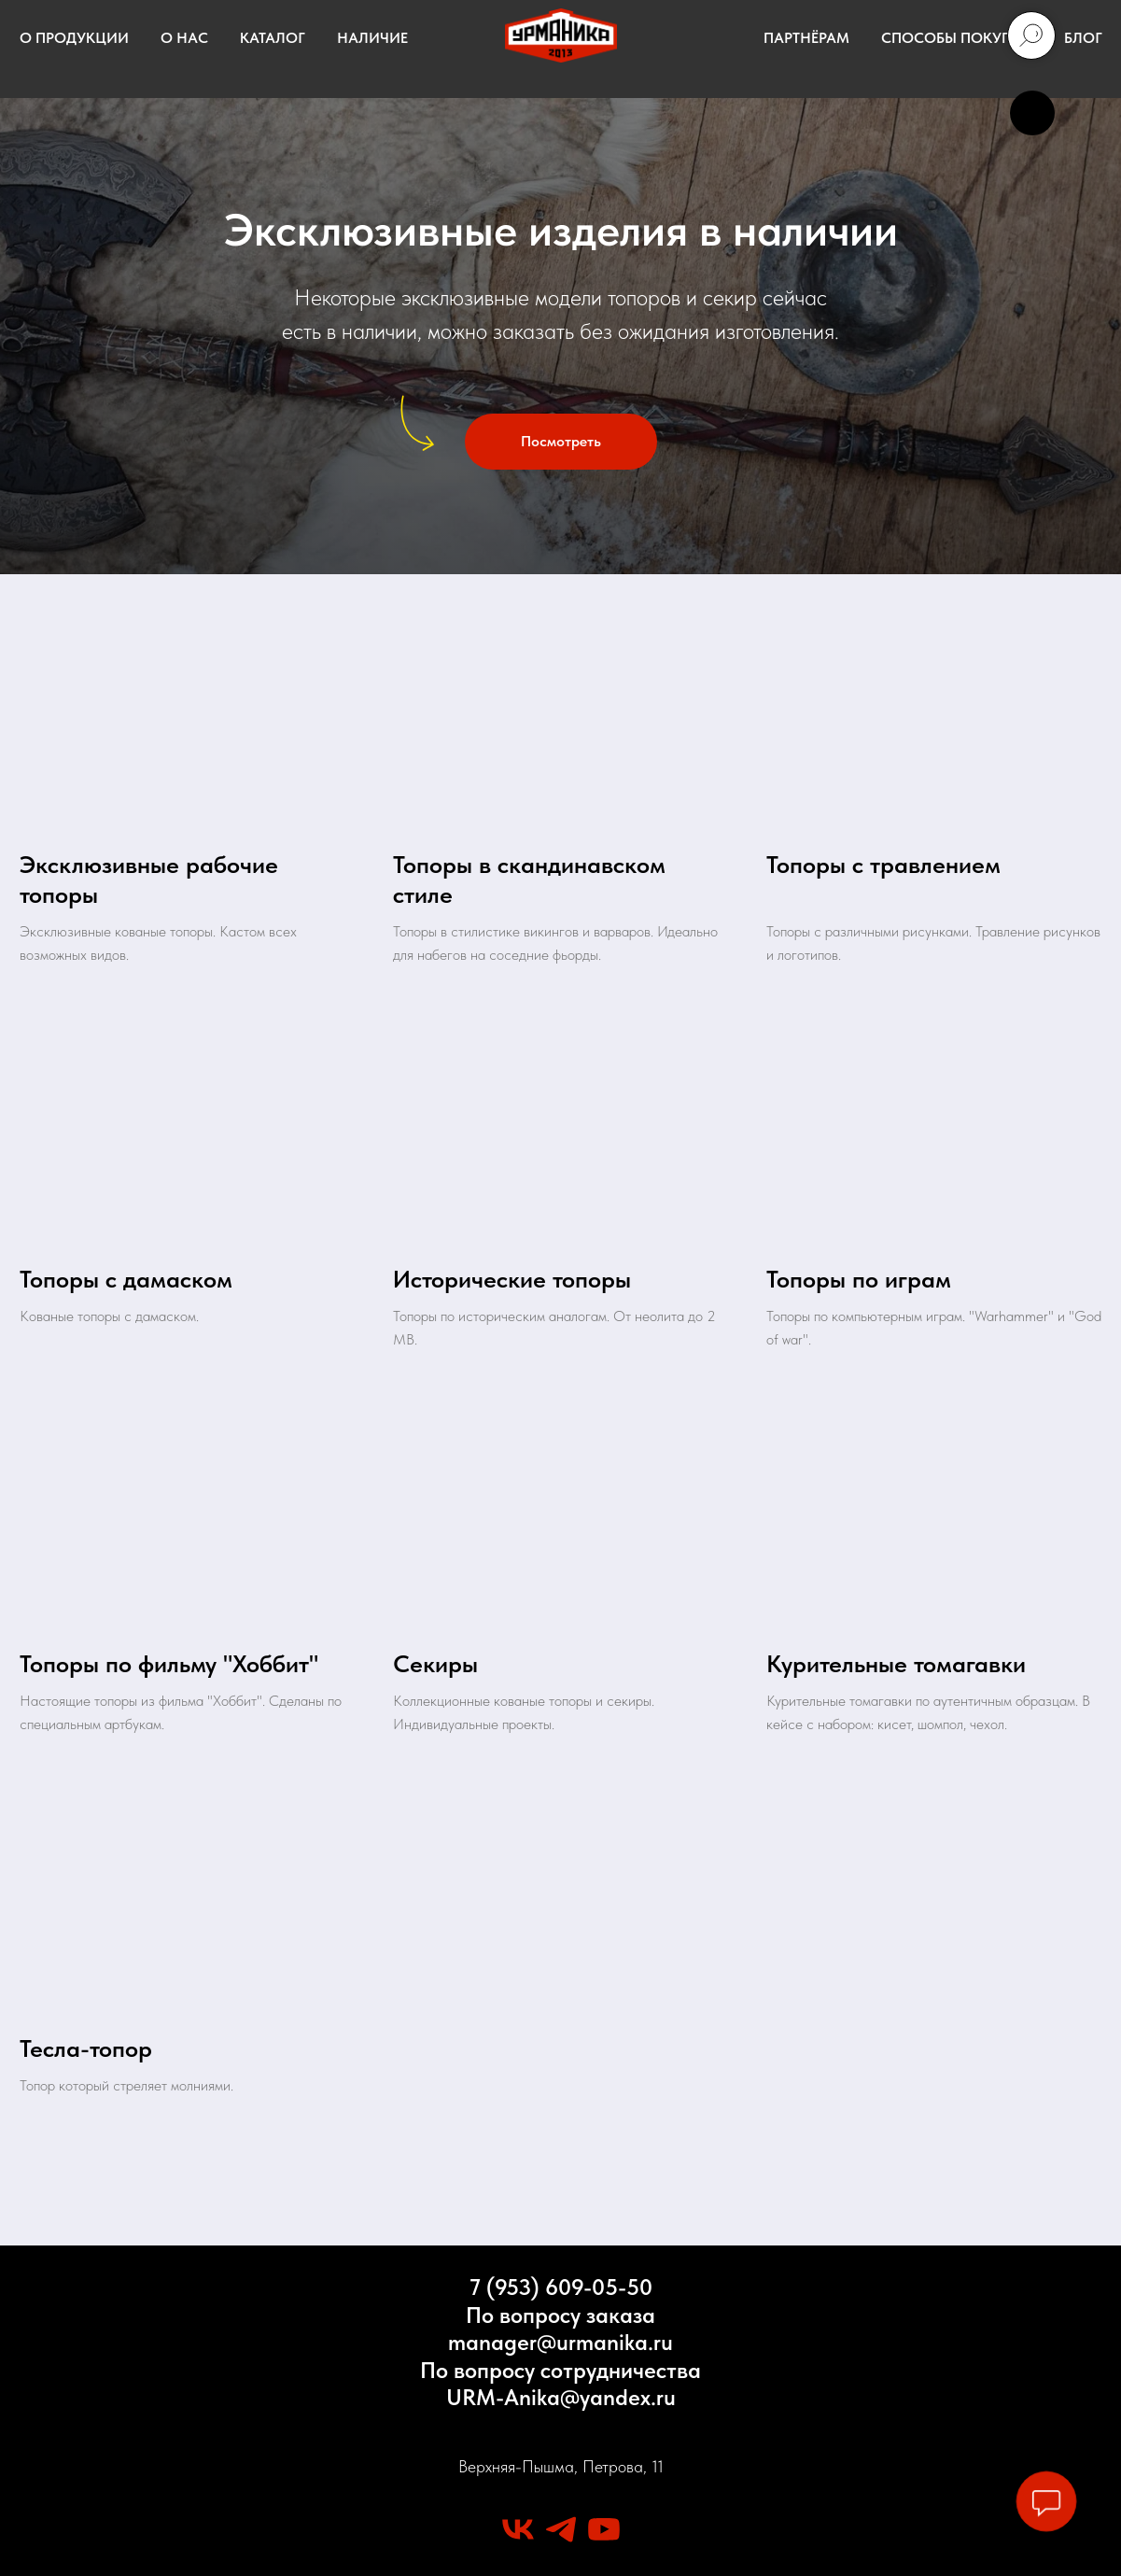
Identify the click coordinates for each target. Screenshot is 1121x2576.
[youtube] (604, 2529)
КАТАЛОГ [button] (272, 38)
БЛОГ (1083, 38)
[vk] (518, 2529)
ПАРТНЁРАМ (806, 38)
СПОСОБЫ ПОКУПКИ (956, 38)
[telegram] (561, 2529)
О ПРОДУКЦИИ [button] (74, 38)
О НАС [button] (184, 38)
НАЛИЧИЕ (372, 38)
